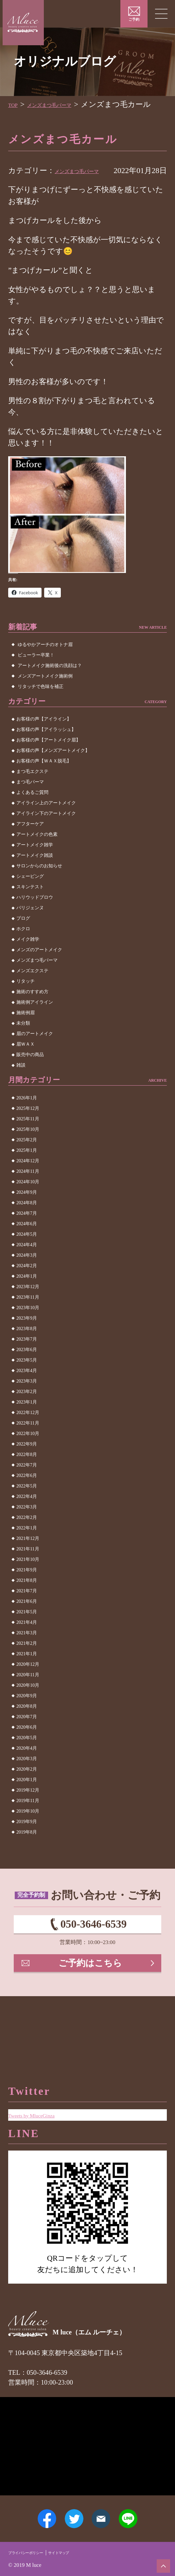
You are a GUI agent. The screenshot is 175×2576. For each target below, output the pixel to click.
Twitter (69, 2511)
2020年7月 (26, 1739)
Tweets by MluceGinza (43, 2088)
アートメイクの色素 (37, 857)
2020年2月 (26, 1792)
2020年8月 (26, 1729)
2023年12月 (27, 1309)
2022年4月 (26, 1519)
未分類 (23, 1046)
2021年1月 (26, 1676)
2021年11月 (27, 1571)
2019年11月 (27, 1823)
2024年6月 (26, 1246)
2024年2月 (26, 1288)
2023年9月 (26, 1341)
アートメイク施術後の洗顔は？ (50, 688)
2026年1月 (26, 1120)
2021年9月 (26, 1592)
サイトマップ (83, 2551)
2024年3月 (26, 1278)
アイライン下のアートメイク (46, 836)
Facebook (32, 2511)
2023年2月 (26, 1414)
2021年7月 (26, 1613)
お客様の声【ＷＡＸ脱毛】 (43, 784)
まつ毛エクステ (32, 794)
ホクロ (23, 952)
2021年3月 (26, 1655)
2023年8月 (26, 1351)
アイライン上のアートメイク (46, 826)
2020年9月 (26, 1718)
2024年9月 (26, 1215)
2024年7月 (26, 1236)
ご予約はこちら (92, 2000)
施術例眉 (25, 1035)
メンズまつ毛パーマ (65, 104)
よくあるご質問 (32, 815)
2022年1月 (26, 1550)
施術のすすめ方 (32, 1015)
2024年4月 (26, 1267)
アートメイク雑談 (34, 878)
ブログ (23, 941)
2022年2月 (26, 1540)
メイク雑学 (27, 962)
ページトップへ (159, 2562)
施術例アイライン (34, 1025)
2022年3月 (26, 1529)
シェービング (30, 899)
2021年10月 (27, 1582)
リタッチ (25, 1004)
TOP (15, 104)
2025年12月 (27, 1131)
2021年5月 (26, 1634)
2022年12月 (27, 1435)
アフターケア (30, 847)
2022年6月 (26, 1498)
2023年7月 (26, 1362)
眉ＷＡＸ (25, 1067)
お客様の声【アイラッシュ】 (46, 752)
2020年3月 (26, 1781)
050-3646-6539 (93, 1952)
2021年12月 (27, 1561)
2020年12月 (27, 1687)
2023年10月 (27, 1330)
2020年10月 (27, 1708)
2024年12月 (27, 1183)
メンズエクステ (32, 994)
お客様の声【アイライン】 (43, 742)
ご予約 (134, 19)
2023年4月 (26, 1393)
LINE (143, 2511)
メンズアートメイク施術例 (45, 699)
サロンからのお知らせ (39, 889)
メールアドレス (106, 2511)
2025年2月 (26, 1162)
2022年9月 (26, 1467)
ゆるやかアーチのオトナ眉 (45, 667)
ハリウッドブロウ (34, 920)
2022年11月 (27, 1446)
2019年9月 (26, 1844)
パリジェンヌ (30, 931)
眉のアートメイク (34, 1056)
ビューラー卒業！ (36, 678)
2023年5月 (26, 1383)
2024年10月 (27, 1204)
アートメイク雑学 (34, 868)
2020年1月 (26, 1802)
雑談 (21, 1088)
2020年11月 (27, 1697)
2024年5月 (26, 1257)
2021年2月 (26, 1666)
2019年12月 (27, 1813)
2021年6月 (26, 1624)
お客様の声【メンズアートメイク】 (53, 773)
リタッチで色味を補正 (40, 709)
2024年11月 (27, 1194)
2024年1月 (26, 1299)
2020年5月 (26, 1760)
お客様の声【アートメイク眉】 (48, 763)
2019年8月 (26, 1855)
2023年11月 (27, 1320)
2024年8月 (26, 1225)
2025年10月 (27, 1152)
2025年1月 (26, 1173)
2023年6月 (26, 1372)
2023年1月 (26, 1425)
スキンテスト (30, 910)
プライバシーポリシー (35, 2551)
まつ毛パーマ (30, 805)
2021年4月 (26, 1645)
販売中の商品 (30, 1077)
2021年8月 (26, 1603)
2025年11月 (27, 1141)
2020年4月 (26, 1771)
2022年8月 (26, 1477)
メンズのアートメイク (39, 973)
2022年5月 (26, 1508)
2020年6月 (26, 1750)
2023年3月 (26, 1404)
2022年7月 (26, 1487)
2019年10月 (27, 1834)
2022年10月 (27, 1456)
